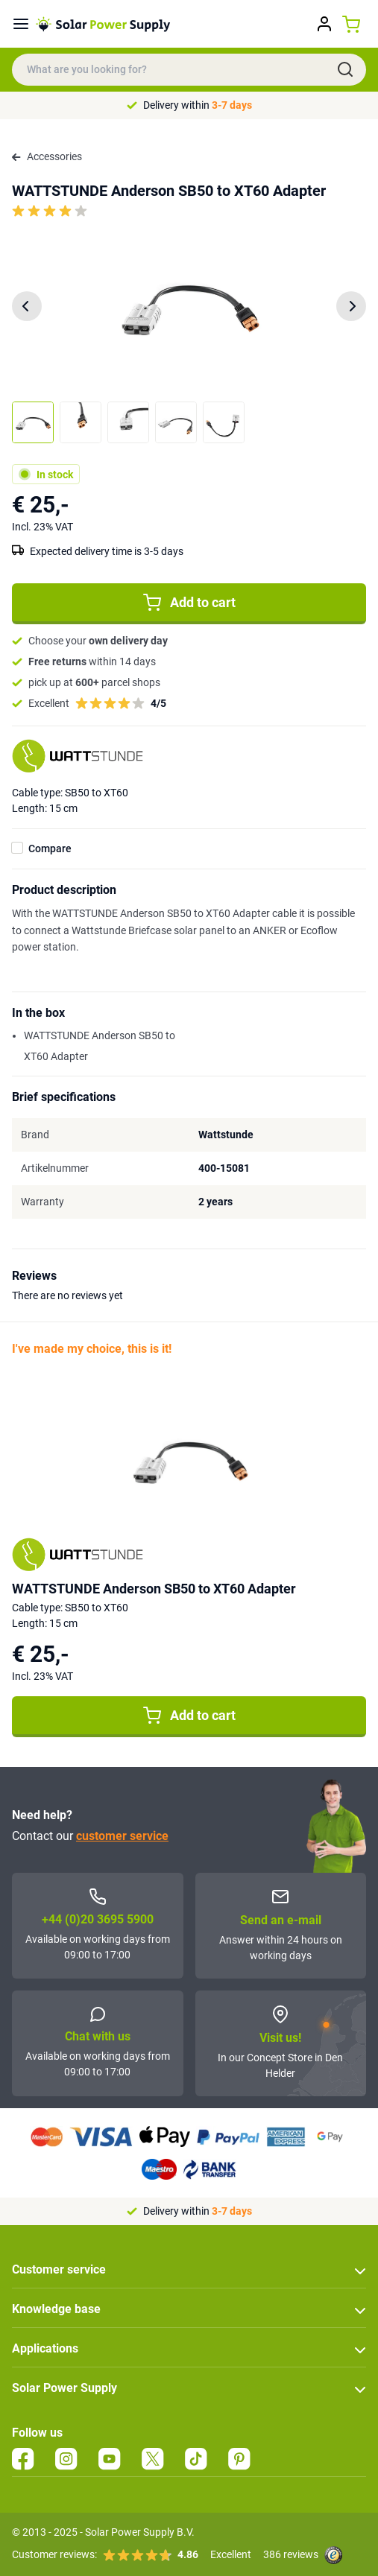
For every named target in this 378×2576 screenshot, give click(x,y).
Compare (50, 848)
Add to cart (189, 603)
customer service (122, 1836)
